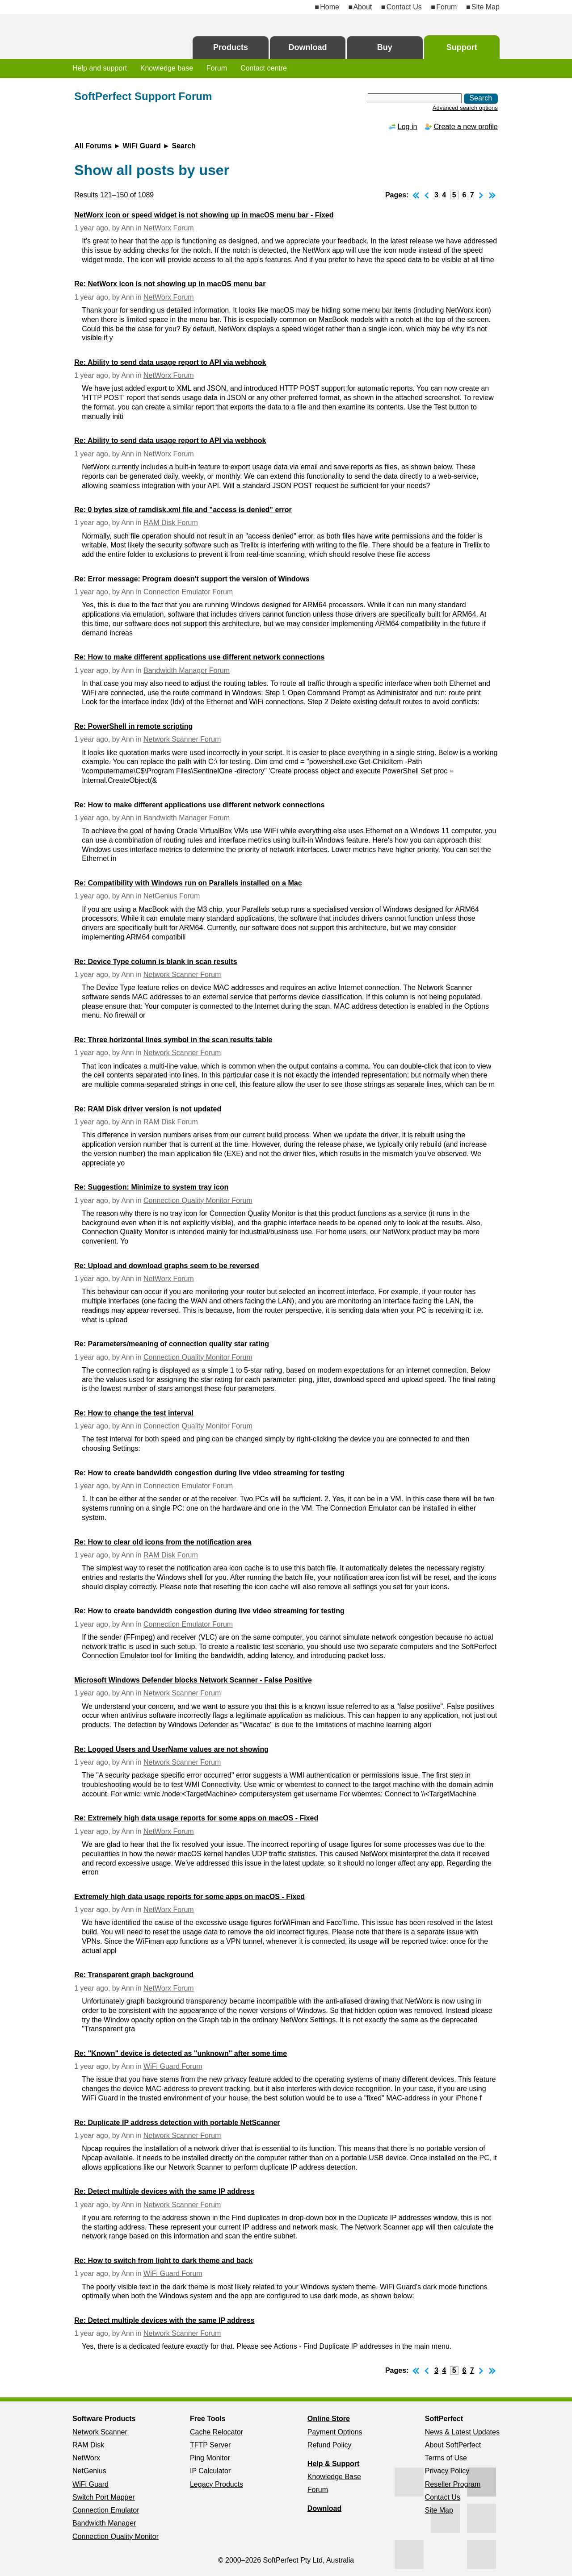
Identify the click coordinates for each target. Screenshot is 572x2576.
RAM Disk (88, 2445)
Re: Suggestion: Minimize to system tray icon (151, 1187)
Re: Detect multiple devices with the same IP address (164, 2191)
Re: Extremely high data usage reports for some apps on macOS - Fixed (196, 1818)
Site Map (485, 7)
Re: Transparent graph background (133, 1975)
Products (230, 47)
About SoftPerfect (453, 2445)
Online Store (328, 2418)
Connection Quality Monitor (115, 2536)
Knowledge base (166, 68)
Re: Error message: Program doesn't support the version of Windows (191, 579)
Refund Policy (329, 2445)
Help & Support (333, 2463)
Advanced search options (465, 107)
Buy (384, 47)
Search (183, 146)
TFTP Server (210, 2445)
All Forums (93, 146)
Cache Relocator (216, 2432)
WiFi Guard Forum (172, 2066)
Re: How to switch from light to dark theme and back (163, 2260)
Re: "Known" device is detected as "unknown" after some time (180, 2053)
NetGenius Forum (171, 896)
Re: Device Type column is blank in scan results (155, 961)
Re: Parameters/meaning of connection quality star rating (171, 1344)
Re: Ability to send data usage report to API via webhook (170, 362)
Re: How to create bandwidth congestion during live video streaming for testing (209, 1473)
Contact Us (404, 7)
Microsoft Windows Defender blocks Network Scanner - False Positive (193, 1680)
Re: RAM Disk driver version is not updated (147, 1109)
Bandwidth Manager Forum (186, 670)
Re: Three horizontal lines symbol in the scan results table (173, 1040)
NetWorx (86, 2458)
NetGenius (89, 2471)
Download (307, 47)
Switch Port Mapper (103, 2497)
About (362, 7)
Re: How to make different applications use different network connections (199, 657)
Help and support (99, 68)
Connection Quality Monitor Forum (197, 1200)
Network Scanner (99, 2432)
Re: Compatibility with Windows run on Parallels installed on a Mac (188, 883)
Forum (446, 7)
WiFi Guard (142, 146)
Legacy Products (216, 2484)
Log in (407, 126)
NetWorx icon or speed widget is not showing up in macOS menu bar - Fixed (203, 215)
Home (329, 7)
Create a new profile (466, 126)
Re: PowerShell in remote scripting (133, 726)
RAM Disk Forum (170, 522)
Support (461, 47)
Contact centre (263, 68)
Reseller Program (452, 2484)
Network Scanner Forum (182, 739)
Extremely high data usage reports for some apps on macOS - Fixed (189, 1896)
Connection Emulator (105, 2510)
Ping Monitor (210, 2458)
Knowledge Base (334, 2476)
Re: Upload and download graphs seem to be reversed (166, 1265)
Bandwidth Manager (104, 2523)
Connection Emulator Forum (188, 592)
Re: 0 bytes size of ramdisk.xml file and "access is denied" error (182, 510)
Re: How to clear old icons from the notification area (163, 1542)
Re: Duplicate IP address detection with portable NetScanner (177, 2122)
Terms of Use (446, 2458)
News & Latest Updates (462, 2432)
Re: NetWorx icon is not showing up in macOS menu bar (169, 284)
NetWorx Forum (168, 228)
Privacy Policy (447, 2471)
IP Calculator (210, 2471)
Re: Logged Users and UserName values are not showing (171, 1749)
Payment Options (334, 2432)
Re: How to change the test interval (133, 1413)
